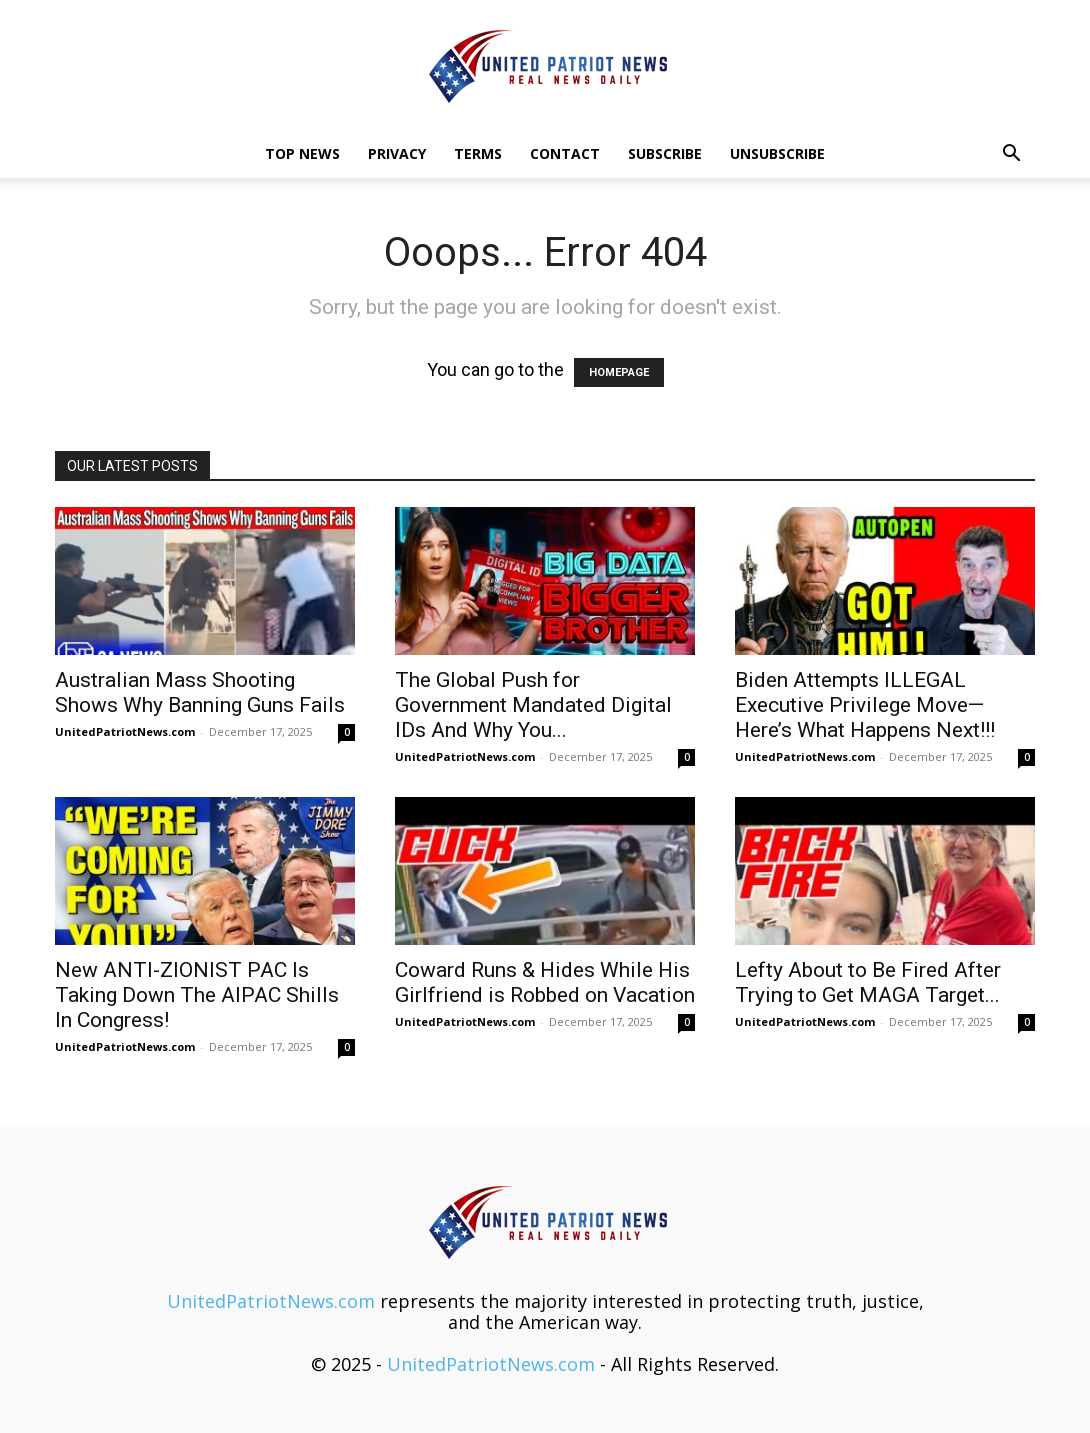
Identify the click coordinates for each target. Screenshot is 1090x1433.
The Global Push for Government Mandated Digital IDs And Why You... (533, 705)
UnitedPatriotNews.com (125, 731)
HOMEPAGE (619, 372)
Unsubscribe (777, 153)
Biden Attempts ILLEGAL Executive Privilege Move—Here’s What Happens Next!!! (865, 705)
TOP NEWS (302, 153)
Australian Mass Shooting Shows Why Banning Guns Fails (200, 692)
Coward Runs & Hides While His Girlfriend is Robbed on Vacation (545, 982)
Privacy (397, 153)
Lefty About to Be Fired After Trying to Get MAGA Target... (868, 982)
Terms (478, 153)
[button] (1011, 154)
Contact (565, 153)
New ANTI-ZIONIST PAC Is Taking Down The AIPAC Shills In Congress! (197, 995)
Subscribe (665, 153)
